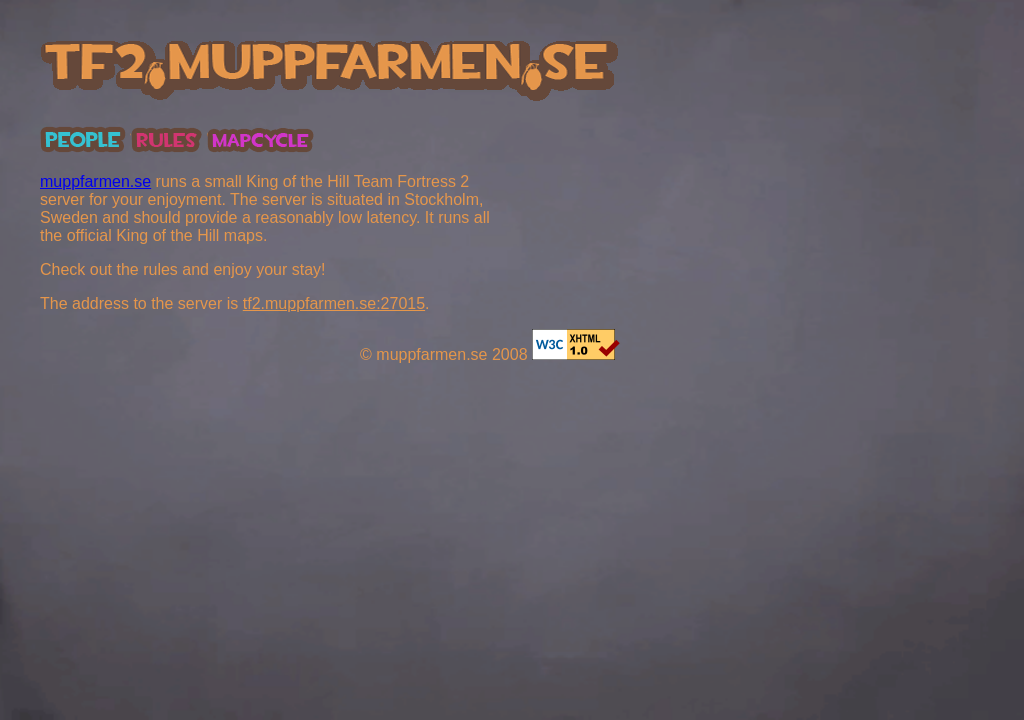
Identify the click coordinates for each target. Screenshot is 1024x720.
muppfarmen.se (95, 181)
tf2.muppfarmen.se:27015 (334, 303)
